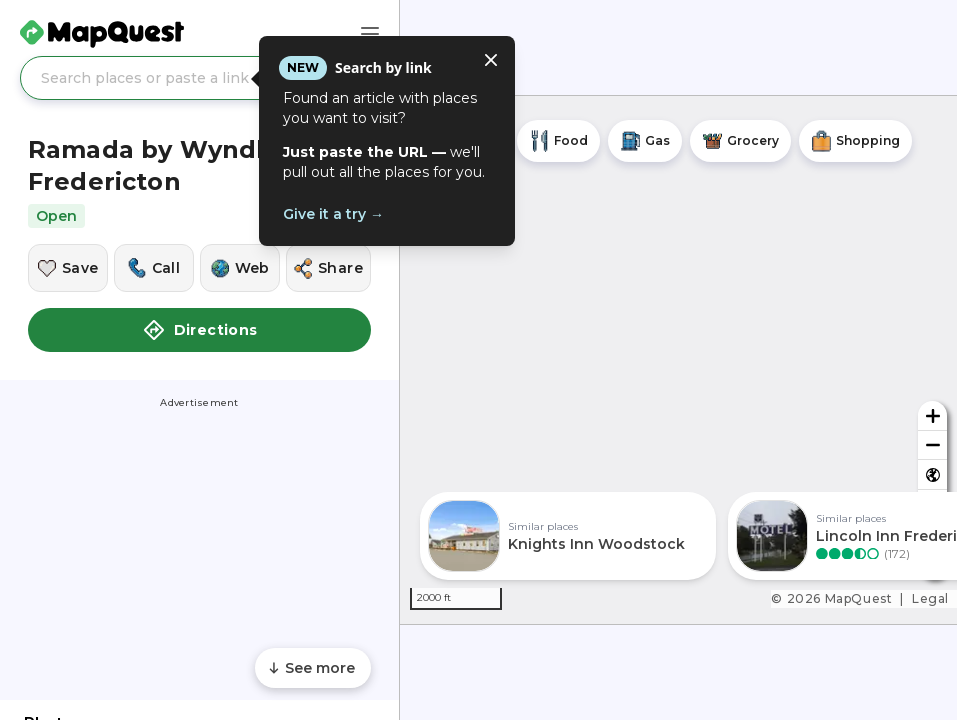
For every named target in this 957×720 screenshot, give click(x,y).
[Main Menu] (370, 34)
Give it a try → (333, 214)
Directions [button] (200, 330)
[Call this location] (154, 268)
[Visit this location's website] (240, 268)
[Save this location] (68, 268)
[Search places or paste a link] (199, 78)
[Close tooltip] (491, 60)
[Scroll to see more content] (313, 668)
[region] (678, 360)
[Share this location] (328, 268)
